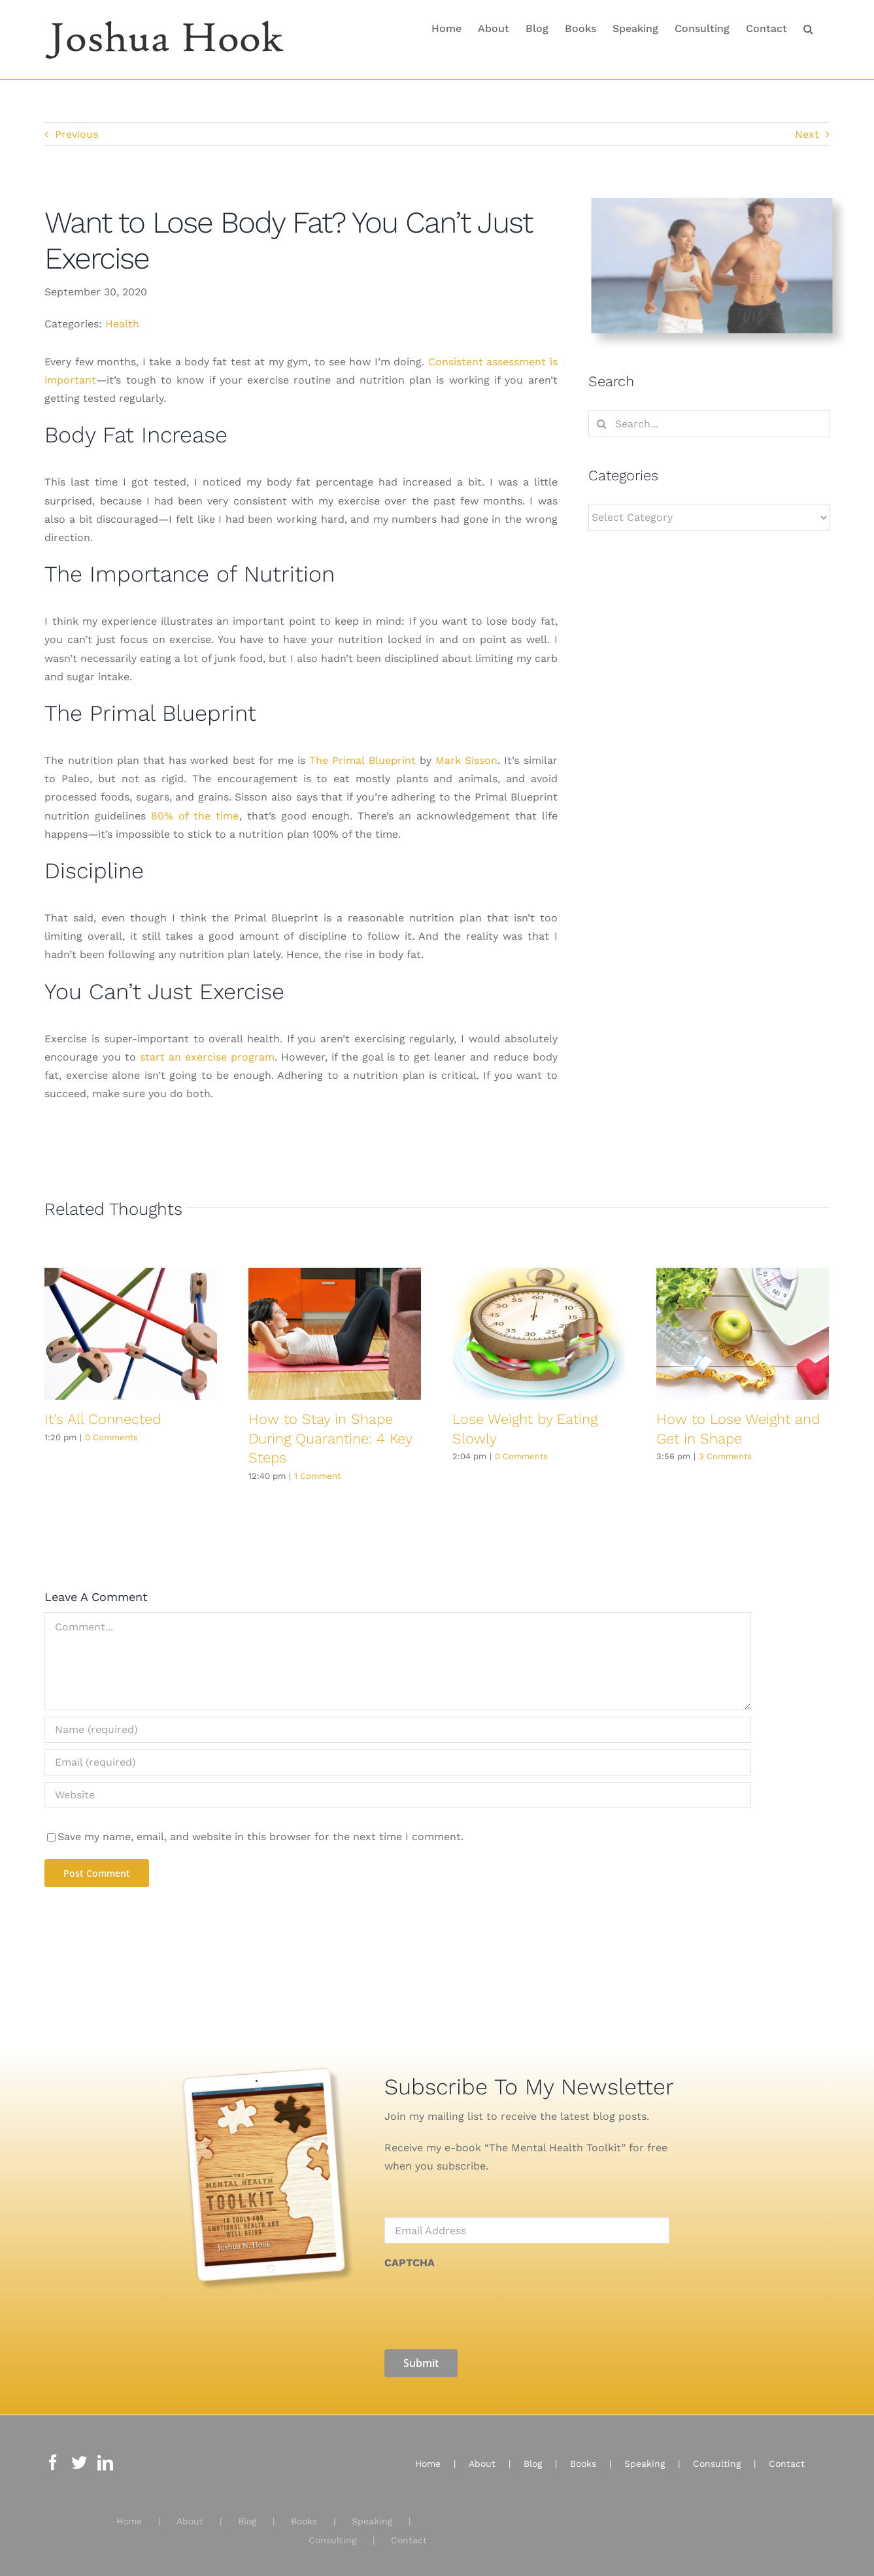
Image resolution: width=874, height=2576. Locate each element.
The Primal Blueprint (362, 760)
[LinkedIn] (105, 2455)
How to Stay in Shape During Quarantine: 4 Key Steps (330, 1438)
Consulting (332, 2532)
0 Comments (111, 1437)
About (189, 2514)
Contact (409, 2532)
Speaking (372, 2514)
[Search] (601, 423)
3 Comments (725, 1456)
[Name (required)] (397, 1730)
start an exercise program (207, 1057)
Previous (76, 134)
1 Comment (317, 1476)
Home (129, 2514)
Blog (247, 2514)
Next (807, 134)
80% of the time (195, 816)
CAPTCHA (409, 2262)
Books (304, 2514)
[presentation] (483, 2302)
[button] (808, 27)
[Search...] (708, 423)
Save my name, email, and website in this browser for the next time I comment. (260, 1836)
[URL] (397, 1795)
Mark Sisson (466, 760)
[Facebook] (53, 2455)
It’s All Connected (102, 1419)
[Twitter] (79, 2455)
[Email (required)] (397, 1762)
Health (122, 324)
